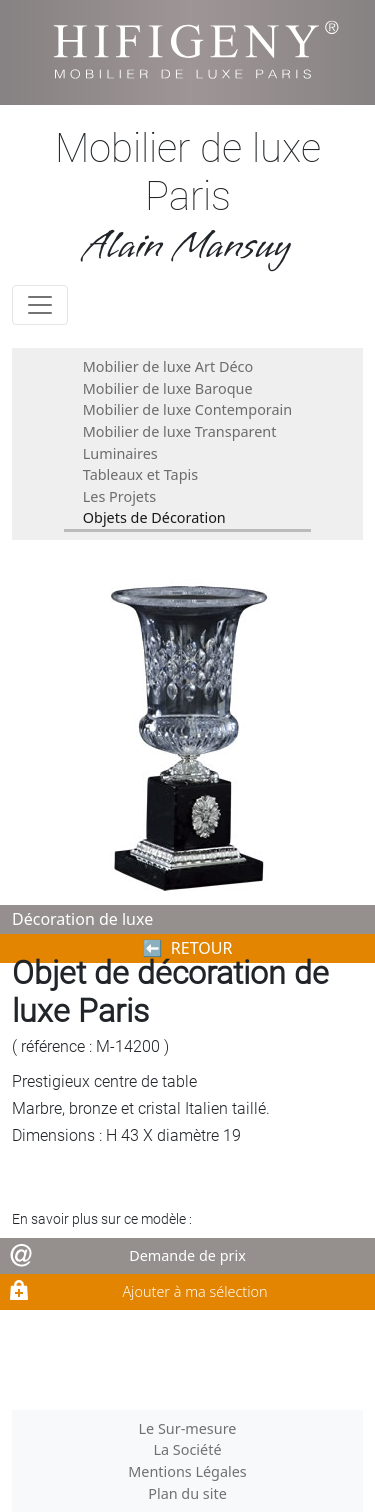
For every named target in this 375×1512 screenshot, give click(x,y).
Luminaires (120, 453)
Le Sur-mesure (188, 1428)
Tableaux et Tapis (140, 474)
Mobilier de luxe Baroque (168, 388)
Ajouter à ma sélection (194, 1291)
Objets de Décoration (154, 517)
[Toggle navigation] (40, 305)
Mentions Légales (187, 1471)
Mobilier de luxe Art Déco (168, 366)
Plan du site (187, 1493)
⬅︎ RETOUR (188, 948)
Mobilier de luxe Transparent (180, 431)
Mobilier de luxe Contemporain (187, 409)
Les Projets (119, 496)
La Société (187, 1449)
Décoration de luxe (82, 919)
